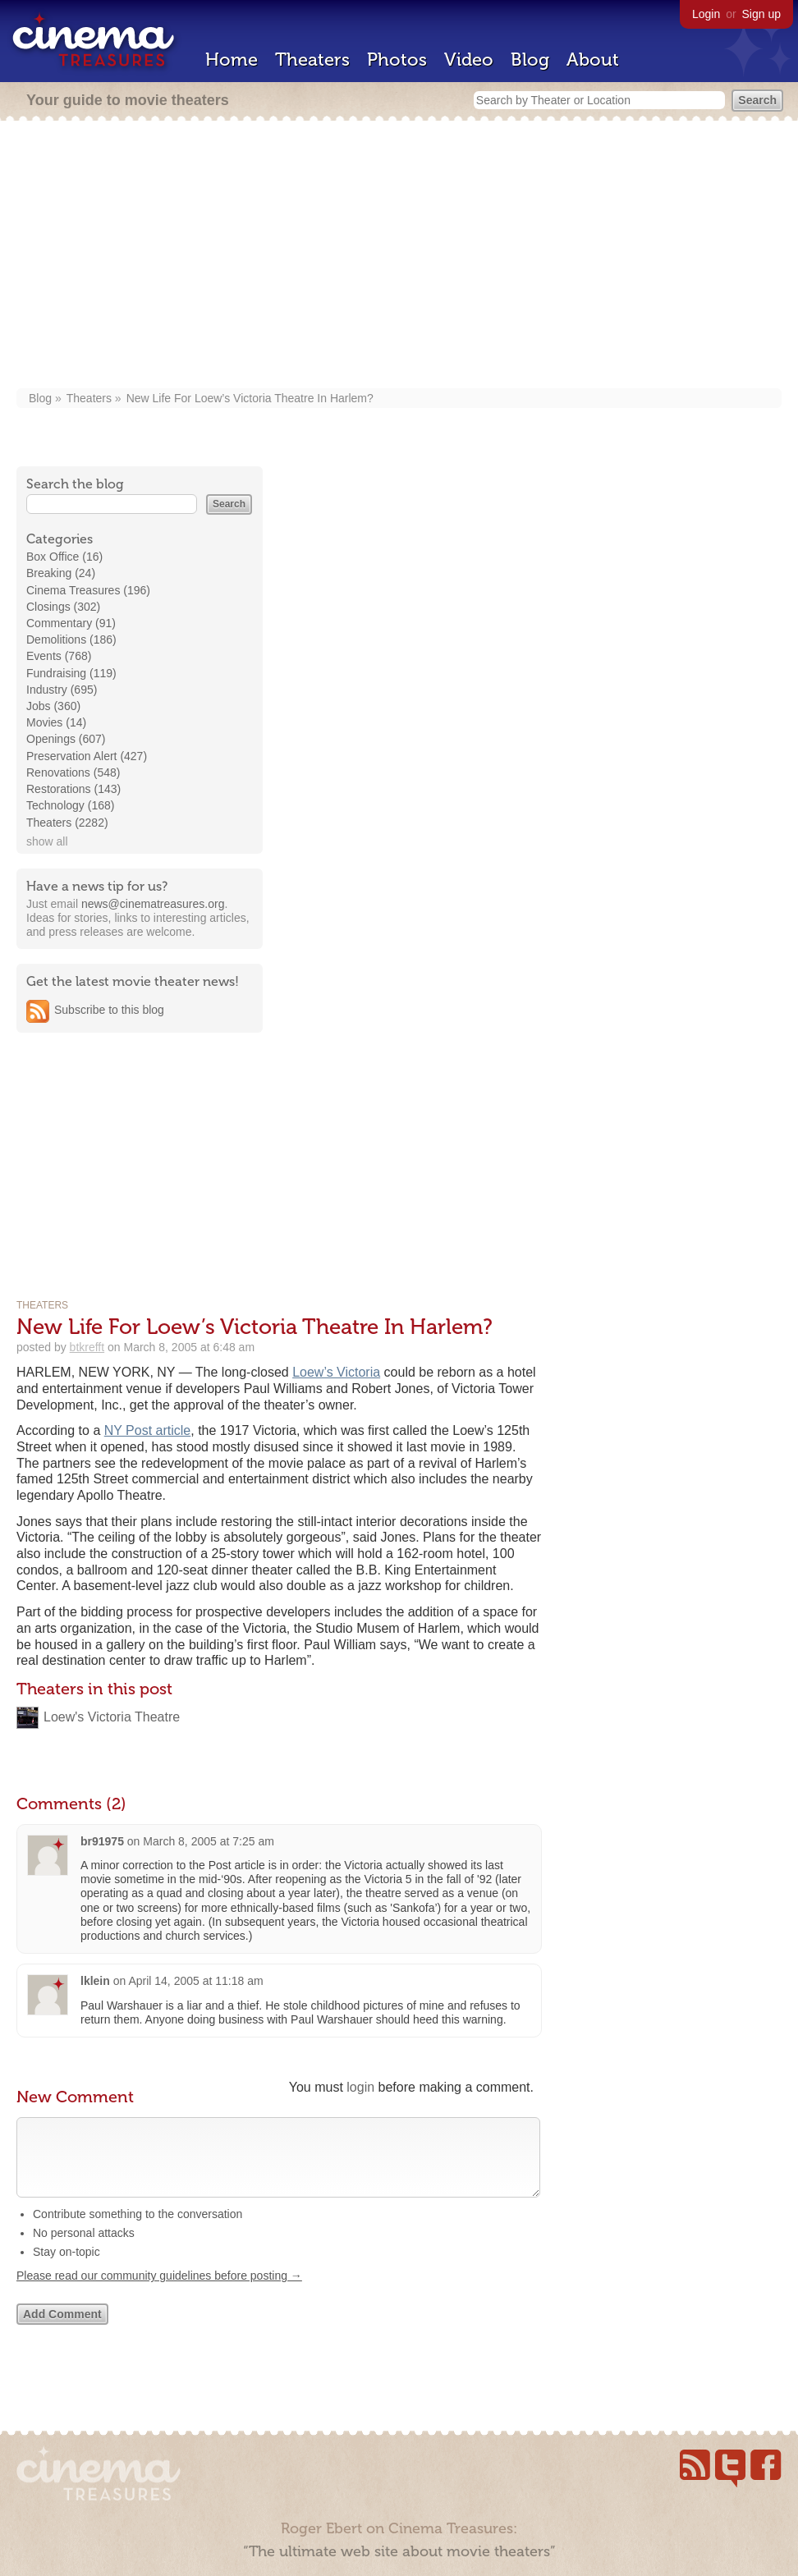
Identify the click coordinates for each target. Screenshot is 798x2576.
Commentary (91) (71, 623)
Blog (530, 59)
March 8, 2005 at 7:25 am (208, 1841)
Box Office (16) (64, 556)
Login (706, 14)
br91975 (102, 1841)
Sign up (761, 14)
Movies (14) (56, 722)
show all (47, 841)
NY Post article (147, 1430)
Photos (397, 59)
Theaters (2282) (67, 822)
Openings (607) (66, 738)
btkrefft (87, 1347)
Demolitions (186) (71, 639)
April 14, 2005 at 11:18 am (195, 1980)
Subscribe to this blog (109, 1009)
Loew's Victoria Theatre (112, 1717)
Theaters (312, 59)
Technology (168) (70, 805)
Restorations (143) (73, 788)
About (592, 59)
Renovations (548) (73, 772)
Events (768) (58, 655)
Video (468, 59)
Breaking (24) (60, 573)
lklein (95, 1980)
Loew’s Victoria (336, 1372)
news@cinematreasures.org (153, 903)
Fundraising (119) (71, 673)
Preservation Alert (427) (86, 756)
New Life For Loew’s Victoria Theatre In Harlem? (250, 398)
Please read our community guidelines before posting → (159, 2292)
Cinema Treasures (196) (88, 590)
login (360, 2087)
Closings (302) (63, 606)
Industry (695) (61, 689)
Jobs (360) (53, 706)
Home (231, 59)
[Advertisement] (399, 256)
